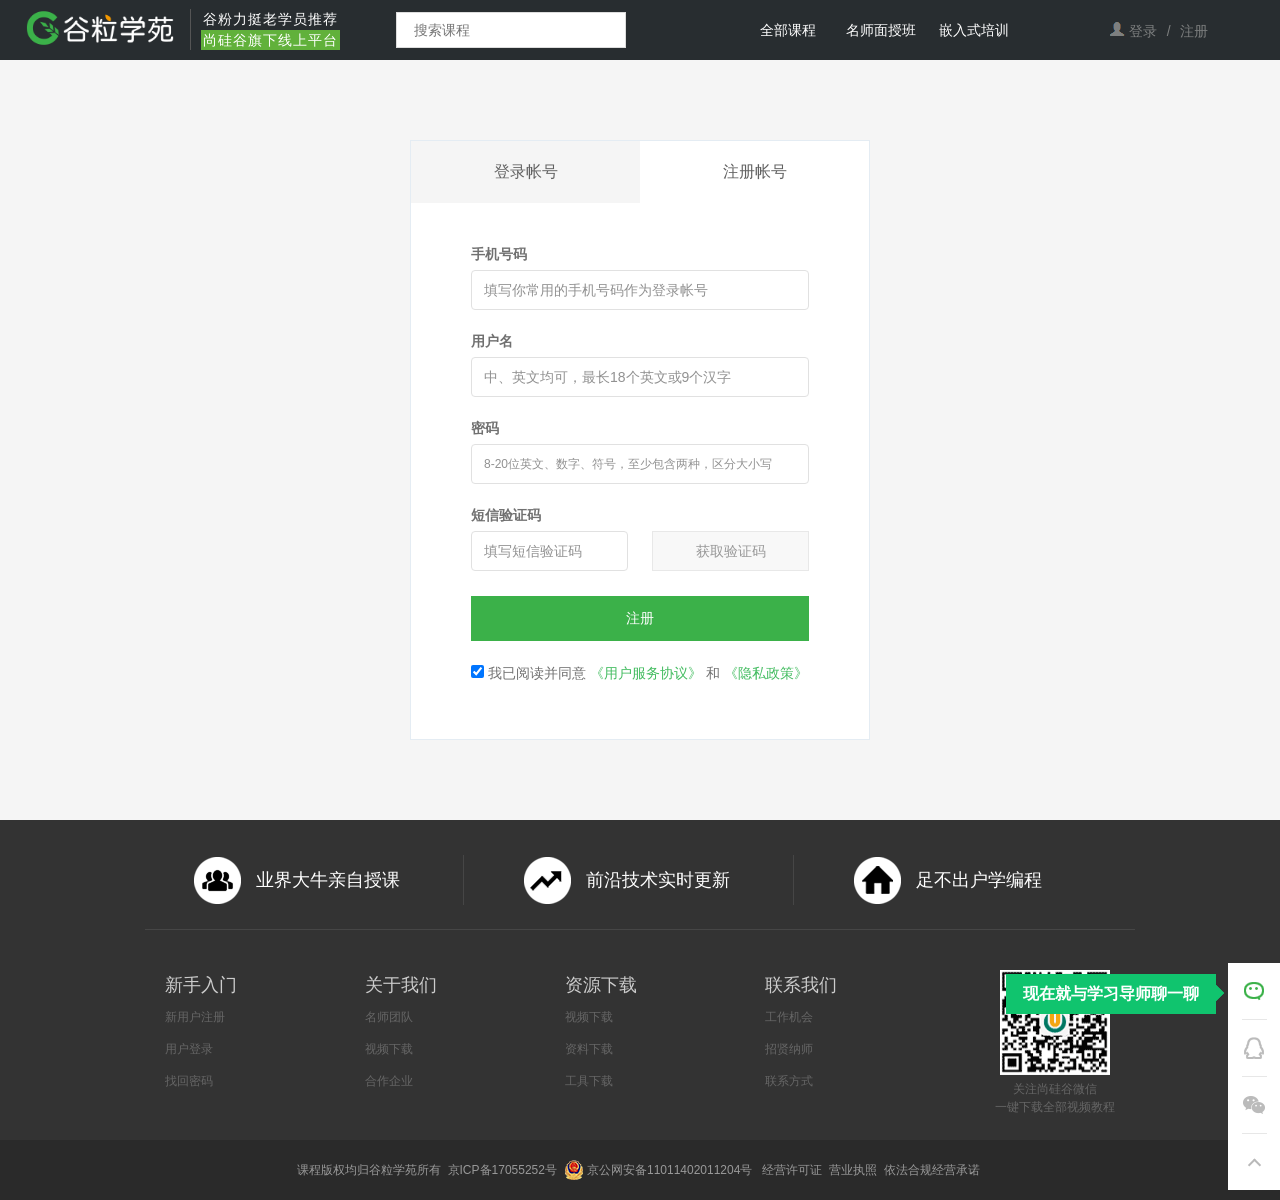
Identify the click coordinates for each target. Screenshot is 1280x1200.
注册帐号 (755, 171)
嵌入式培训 (974, 30)
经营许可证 (793, 1170)
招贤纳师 (789, 1049)
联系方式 (789, 1081)
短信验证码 (506, 515)
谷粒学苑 (393, 1170)
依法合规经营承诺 (933, 1170)
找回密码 (189, 1081)
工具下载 (589, 1081)
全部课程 (788, 30)
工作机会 (789, 1017)
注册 (1194, 31)
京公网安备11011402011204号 (673, 1170)
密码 (485, 428)
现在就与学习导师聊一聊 (1111, 993)
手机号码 (499, 254)
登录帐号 (526, 171)
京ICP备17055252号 (504, 1170)
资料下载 (589, 1049)
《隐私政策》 (766, 673)
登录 (1143, 31)
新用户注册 (195, 1017)
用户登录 (189, 1049)
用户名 (492, 341)
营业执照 (854, 1170)
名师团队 (389, 1017)
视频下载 (389, 1049)
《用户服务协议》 (646, 673)
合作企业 (389, 1081)
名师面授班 (881, 30)
